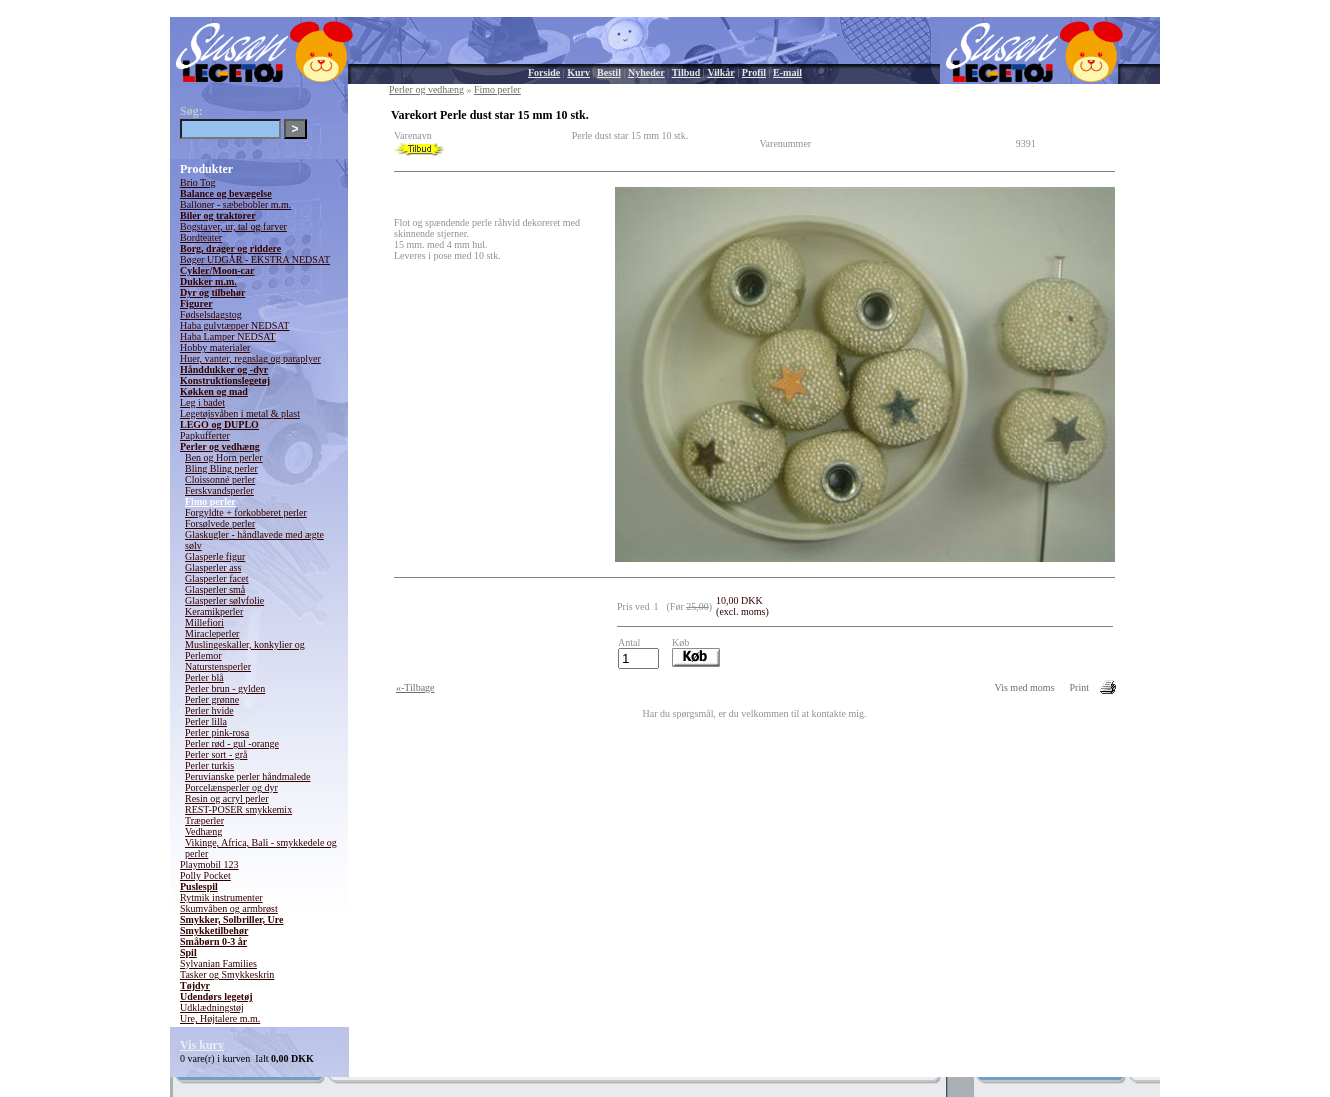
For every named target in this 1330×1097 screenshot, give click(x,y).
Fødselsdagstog (211, 314)
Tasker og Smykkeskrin (227, 974)
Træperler (204, 820)
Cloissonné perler (220, 479)
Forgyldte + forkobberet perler (246, 512)
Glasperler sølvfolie (224, 600)
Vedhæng (203, 831)
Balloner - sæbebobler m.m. (235, 204)
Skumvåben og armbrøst (229, 908)
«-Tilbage (415, 687)
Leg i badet (202, 402)
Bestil (609, 72)
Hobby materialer (215, 347)
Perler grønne (212, 699)
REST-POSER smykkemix (238, 809)
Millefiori (204, 622)
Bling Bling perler (221, 468)
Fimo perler (210, 501)
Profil (754, 72)
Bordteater (201, 237)
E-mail (787, 72)
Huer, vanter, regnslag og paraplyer (250, 358)
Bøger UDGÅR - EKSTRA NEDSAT (255, 259)
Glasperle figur (215, 556)
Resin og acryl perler (227, 798)
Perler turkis (209, 765)
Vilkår (720, 72)
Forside (544, 72)
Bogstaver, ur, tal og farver (233, 226)
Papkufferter (205, 435)
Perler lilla (206, 721)
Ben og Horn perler (223, 457)
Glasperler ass (213, 567)
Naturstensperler (218, 666)
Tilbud (686, 72)
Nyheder (646, 72)
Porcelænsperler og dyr (231, 787)
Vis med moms (1025, 687)
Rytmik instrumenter (221, 897)
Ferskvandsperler (219, 490)
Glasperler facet (217, 578)
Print (1079, 687)
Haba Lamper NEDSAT (228, 336)
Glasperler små (215, 589)
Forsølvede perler (220, 523)
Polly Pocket (205, 875)
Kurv (578, 72)
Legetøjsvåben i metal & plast (240, 413)
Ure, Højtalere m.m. (220, 1018)
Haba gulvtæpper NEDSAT (234, 325)
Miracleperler (212, 633)
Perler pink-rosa (217, 732)
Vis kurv (202, 1045)
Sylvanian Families (218, 963)
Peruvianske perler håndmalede (248, 776)
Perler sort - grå (216, 754)
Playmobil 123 (209, 864)
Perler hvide (209, 710)
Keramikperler (214, 611)
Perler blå (204, 677)
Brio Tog (198, 182)
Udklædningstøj (212, 1007)
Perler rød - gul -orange (232, 743)
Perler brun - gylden (225, 688)
